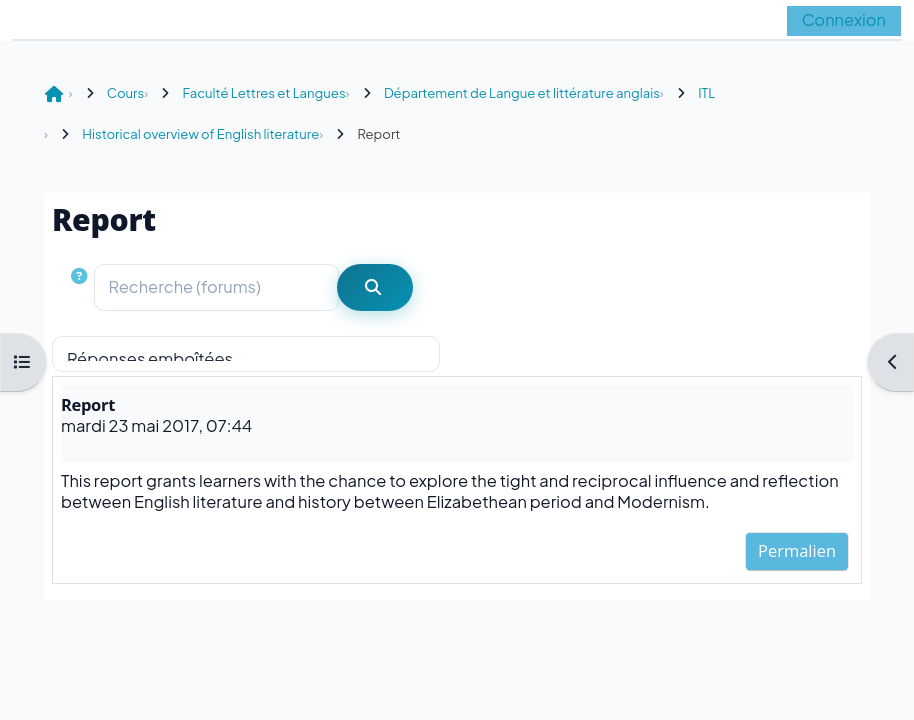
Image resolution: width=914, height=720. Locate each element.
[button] (81, 287)
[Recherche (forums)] (216, 287)
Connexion (844, 19)
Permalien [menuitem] (797, 550)
